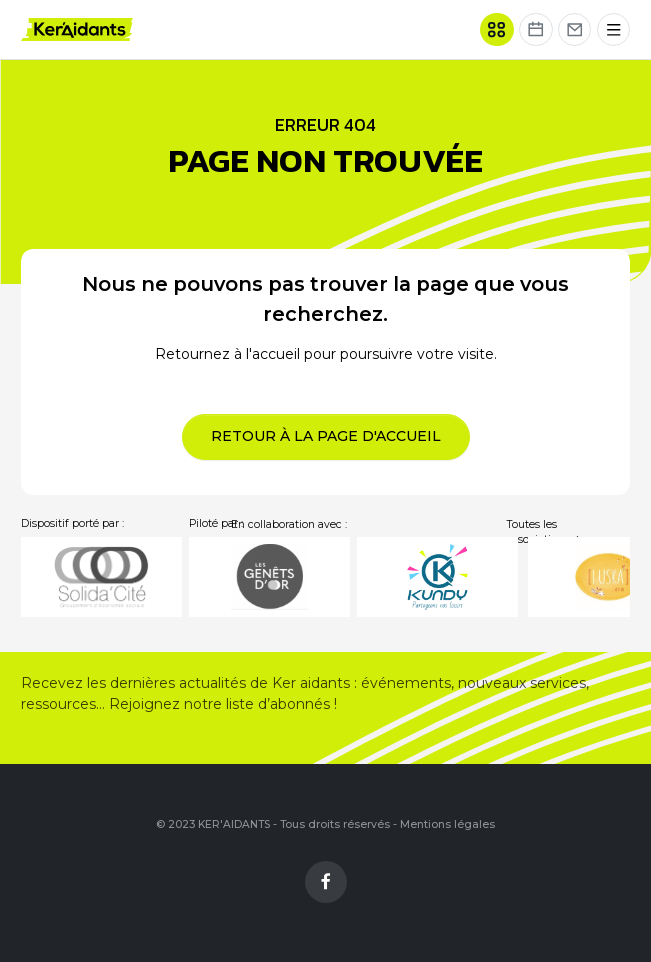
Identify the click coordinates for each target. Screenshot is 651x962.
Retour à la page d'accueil (326, 436)
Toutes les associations (545, 532)
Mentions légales (447, 824)
